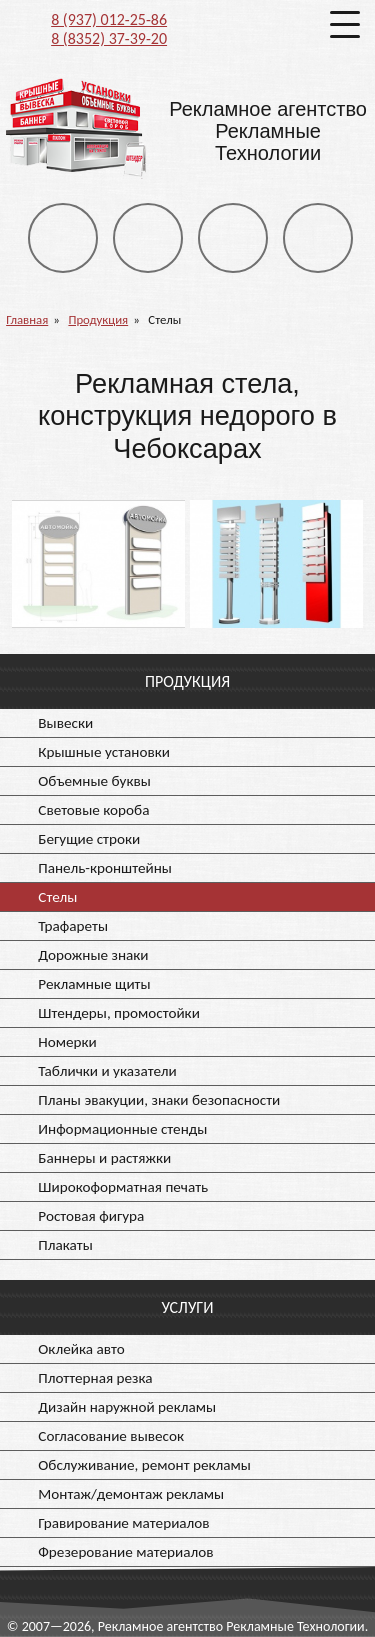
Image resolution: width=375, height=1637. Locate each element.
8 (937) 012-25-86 (109, 19)
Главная (27, 319)
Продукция (98, 319)
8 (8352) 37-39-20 (109, 38)
